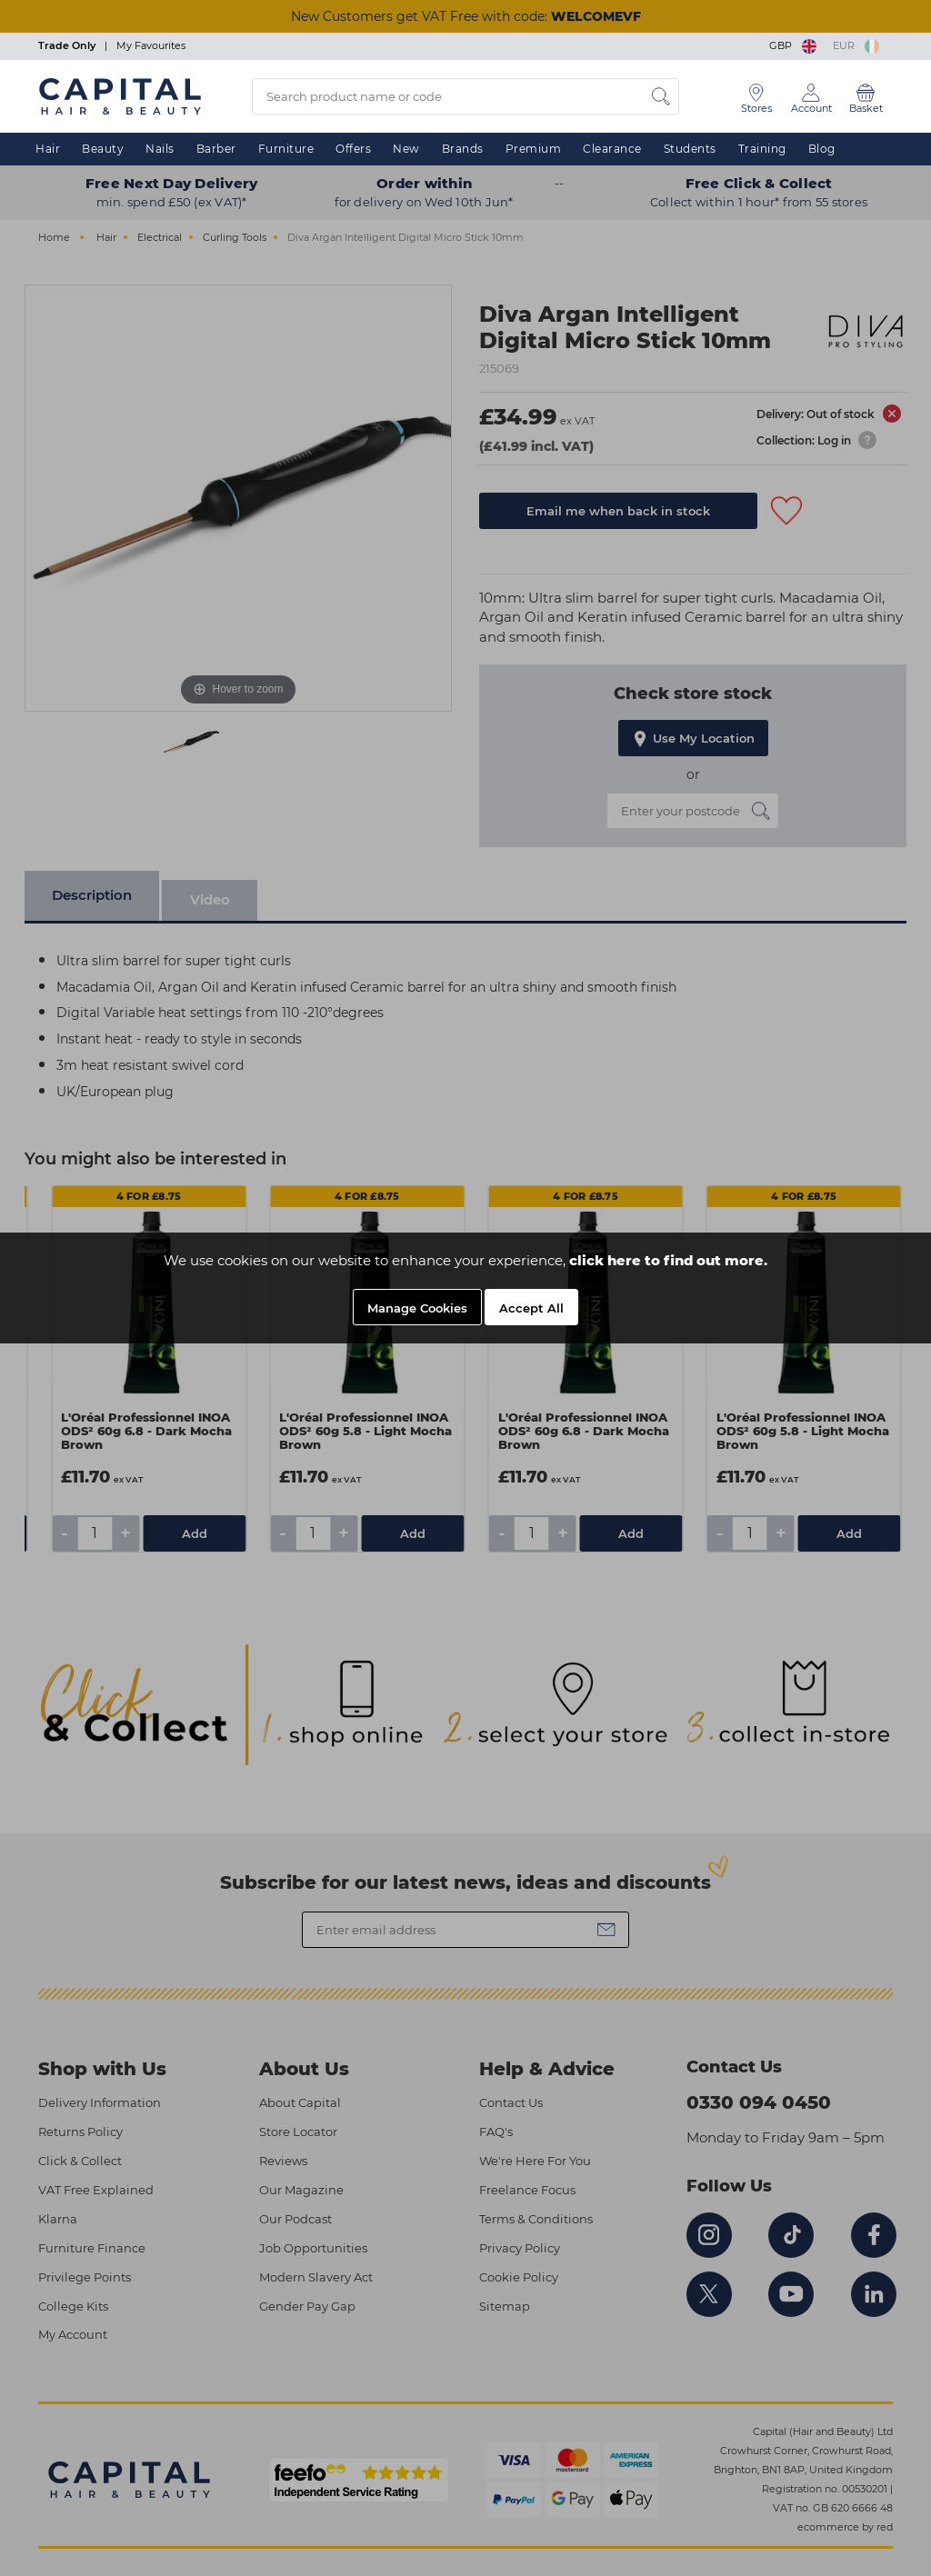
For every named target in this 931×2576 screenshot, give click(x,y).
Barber (216, 148)
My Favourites (150, 45)
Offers (353, 148)
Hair (47, 148)
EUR (856, 45)
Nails (160, 148)
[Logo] (120, 95)
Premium (534, 148)
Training (762, 148)
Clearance (612, 148)
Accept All (531, 1308)
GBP (794, 45)
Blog (822, 148)
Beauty (103, 148)
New (406, 148)
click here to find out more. (668, 1260)
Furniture (286, 148)
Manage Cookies (417, 1308)
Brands (463, 148)
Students (690, 148)
